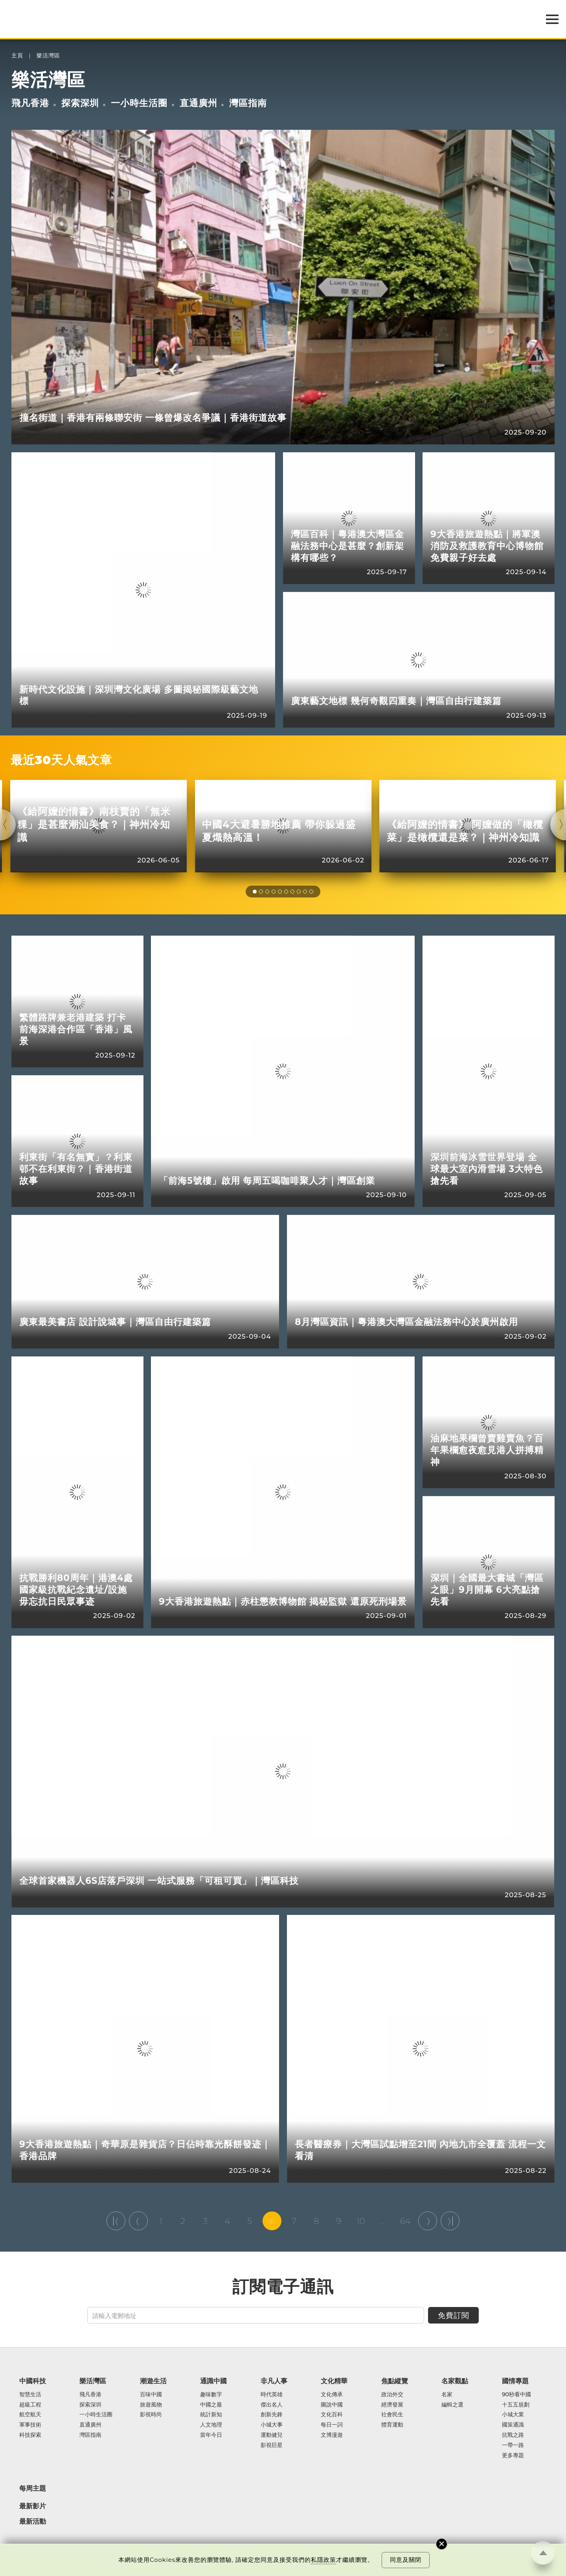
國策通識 (513, 2425)
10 (361, 2221)
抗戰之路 (513, 2435)
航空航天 (30, 2415)
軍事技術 (30, 2425)
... (383, 2221)
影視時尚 (151, 2415)
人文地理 (211, 2425)
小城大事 (272, 2425)
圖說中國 (332, 2405)
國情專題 (515, 2381)
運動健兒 (272, 2435)
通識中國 (213, 2381)
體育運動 (392, 2425)
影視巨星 (272, 2445)
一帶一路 (513, 2445)
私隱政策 (323, 2559)
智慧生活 (30, 2395)
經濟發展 (392, 2405)
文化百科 (332, 2415)
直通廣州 (198, 103)
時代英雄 (272, 2395)
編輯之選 (452, 2405)
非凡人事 (274, 2381)
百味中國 (151, 2395)
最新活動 (32, 2521)
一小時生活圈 (139, 103)
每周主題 (32, 2488)
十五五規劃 (515, 2405)
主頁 (17, 56)
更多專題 (513, 2456)
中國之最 (211, 2405)
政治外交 (392, 2395)
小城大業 (513, 2415)
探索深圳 (80, 103)
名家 (446, 2395)
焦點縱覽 (394, 2381)
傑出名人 (272, 2405)
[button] (255, 892)
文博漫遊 (332, 2435)
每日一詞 (332, 2425)
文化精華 (334, 2381)
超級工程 (30, 2405)
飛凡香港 (30, 103)
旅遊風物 (151, 2405)
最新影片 (32, 2506)
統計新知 (211, 2415)
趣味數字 (211, 2395)
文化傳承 (332, 2395)
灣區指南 (248, 103)
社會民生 (392, 2415)
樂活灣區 (48, 56)
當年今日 (211, 2435)
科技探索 (30, 2435)
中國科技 (32, 2381)
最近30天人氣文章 (61, 759)
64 (405, 2221)
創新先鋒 (272, 2415)
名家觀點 (454, 2381)
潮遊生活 (153, 2381)
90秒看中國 (516, 2395)
